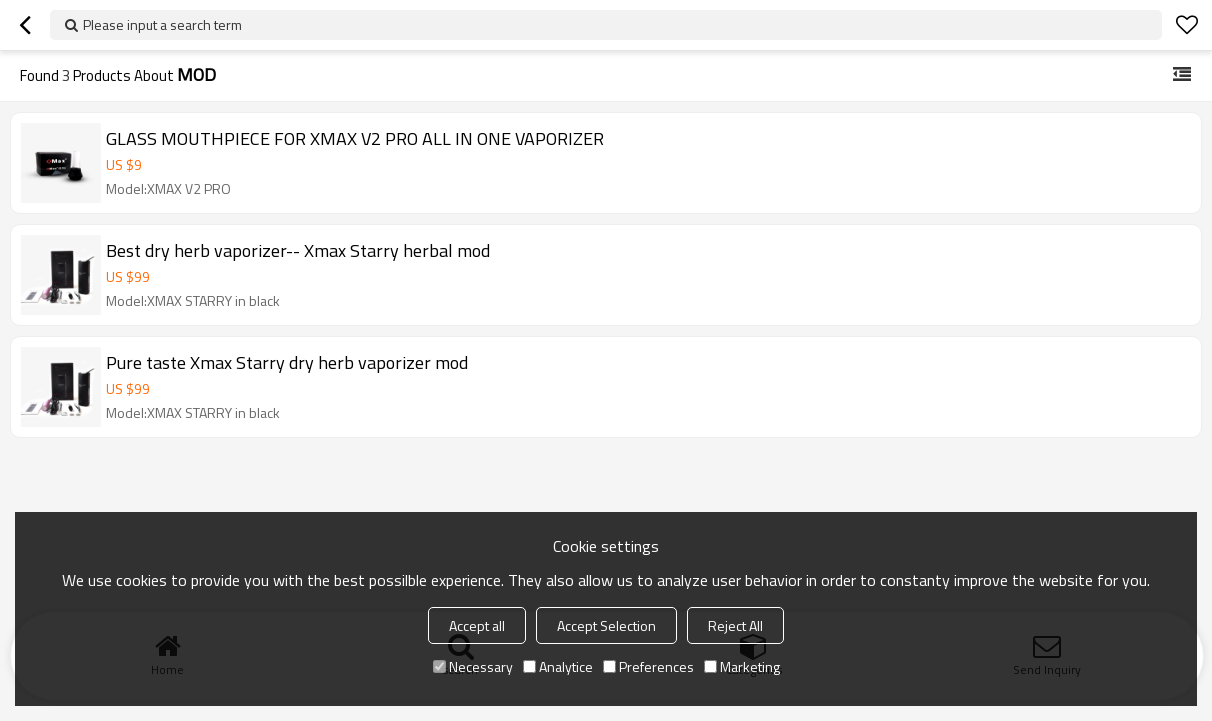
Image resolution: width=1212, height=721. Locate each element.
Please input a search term (162, 24)
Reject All (735, 625)
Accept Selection (606, 625)
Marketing (742, 666)
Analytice (558, 666)
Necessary (473, 666)
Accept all (477, 625)
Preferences (648, 666)
